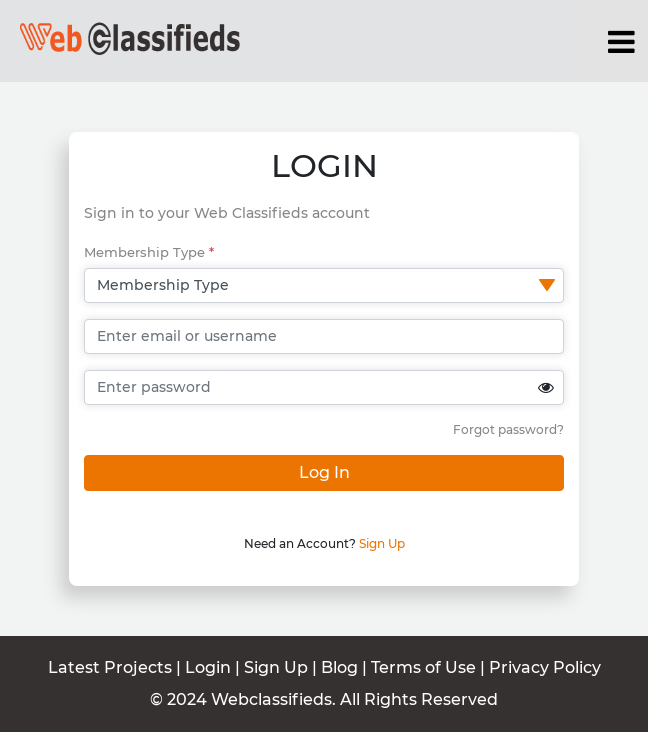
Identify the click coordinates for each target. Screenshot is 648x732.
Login (208, 667)
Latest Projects (110, 667)
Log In (324, 472)
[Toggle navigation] (621, 41)
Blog (339, 667)
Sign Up (382, 543)
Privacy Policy (545, 667)
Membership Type (149, 252)
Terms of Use (425, 667)
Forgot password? (508, 429)
